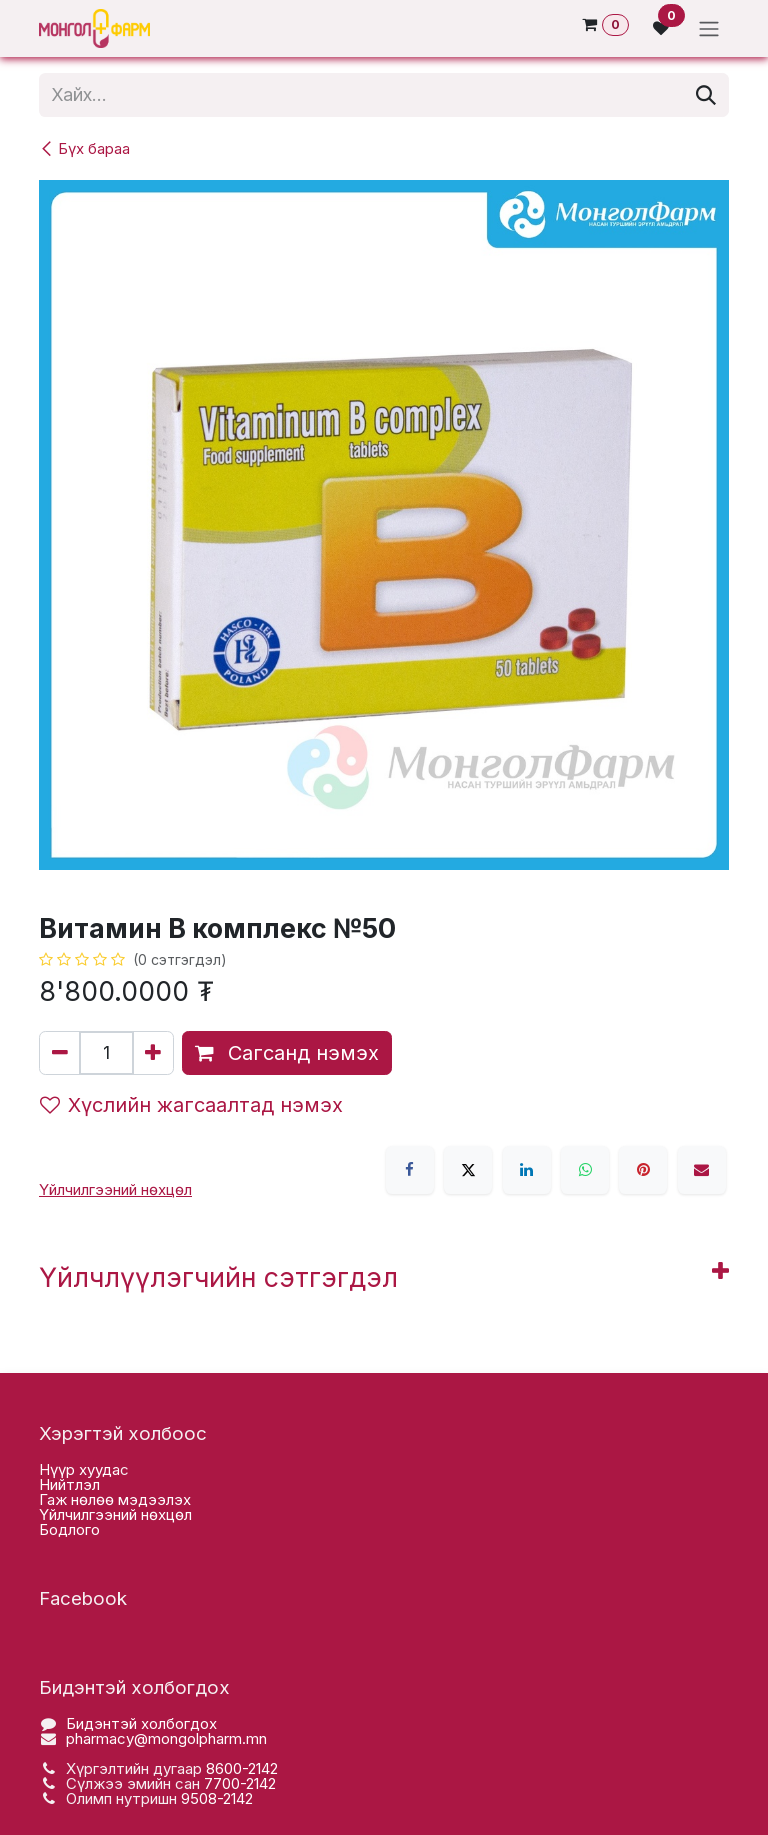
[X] (468, 1170)
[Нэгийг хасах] (60, 1053)
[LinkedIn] (527, 1170)
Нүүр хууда (79, 1469)
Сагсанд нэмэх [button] (287, 1053)
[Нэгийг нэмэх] (153, 1053)
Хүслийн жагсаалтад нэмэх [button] (191, 1105)
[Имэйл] (702, 1170)
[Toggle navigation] (709, 28)
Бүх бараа (84, 148)
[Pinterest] (643, 1170)
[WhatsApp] (585, 1170)
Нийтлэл (69, 1484)
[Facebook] (410, 1170)
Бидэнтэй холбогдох (141, 1723)
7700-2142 (240, 1783)
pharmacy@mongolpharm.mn (166, 1738)
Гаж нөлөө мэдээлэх (115, 1499)
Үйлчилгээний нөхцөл (115, 1514)
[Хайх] (706, 95)
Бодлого (69, 1529)
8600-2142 (242, 1768)
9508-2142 (217, 1798)
